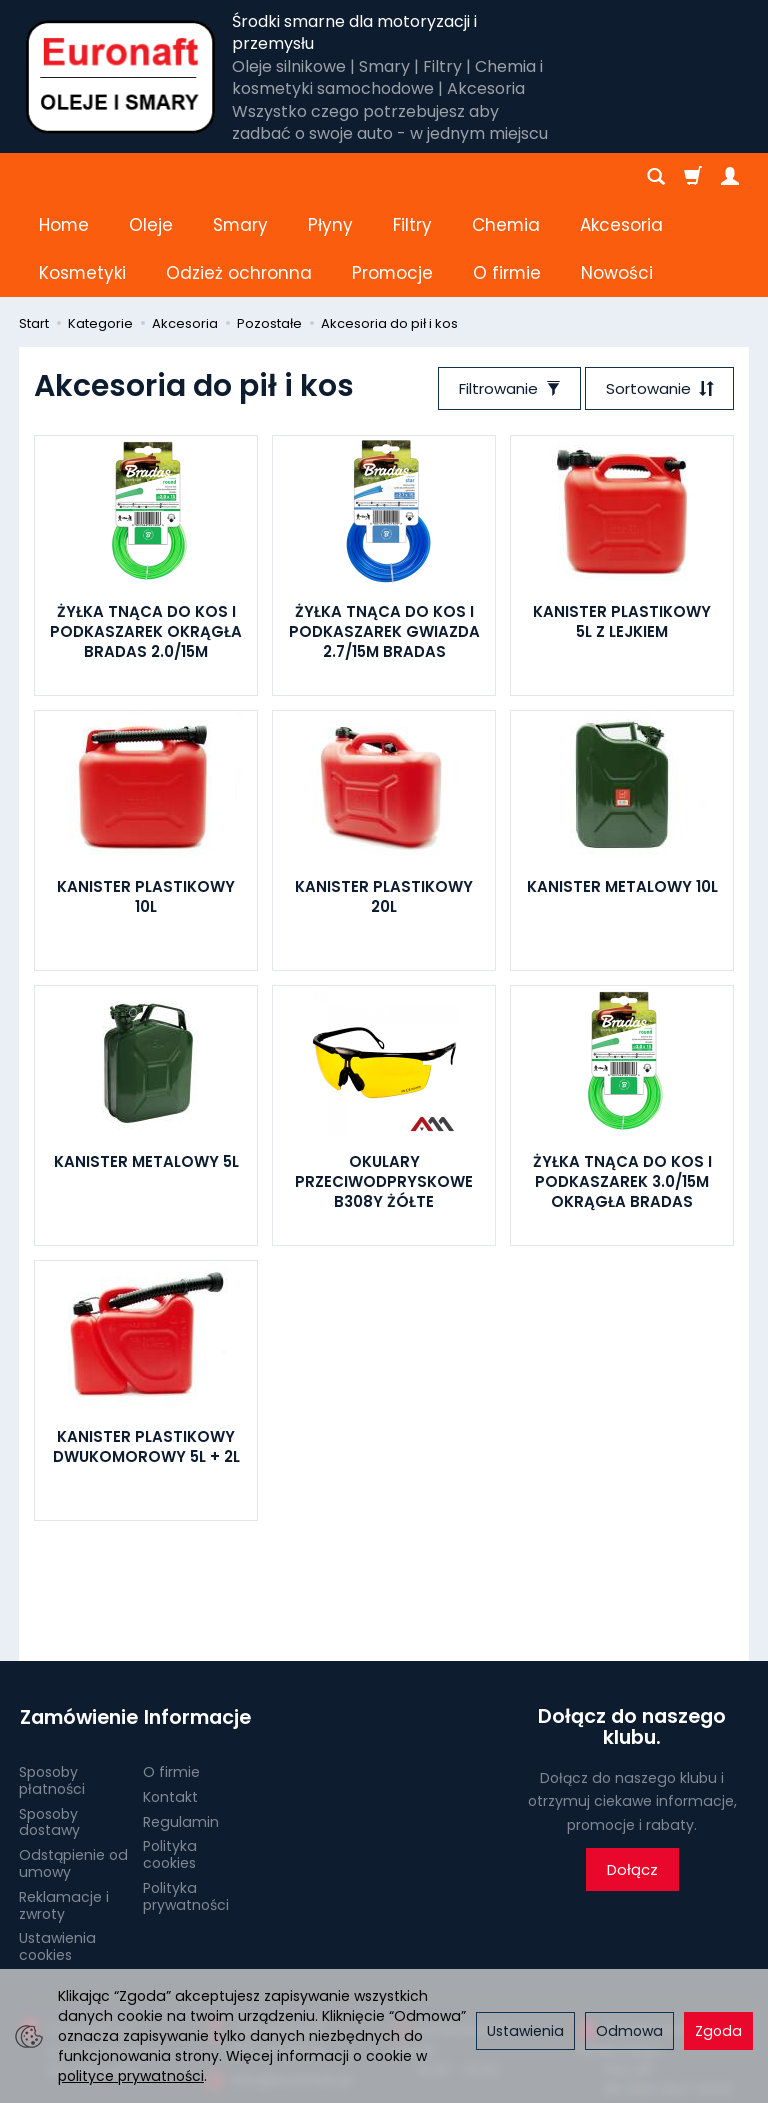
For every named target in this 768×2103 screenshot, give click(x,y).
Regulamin (181, 1723)
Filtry (412, 177)
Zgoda (718, 2031)
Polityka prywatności (186, 1798)
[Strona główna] (120, 77)
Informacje (196, 1620)
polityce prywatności (131, 2076)
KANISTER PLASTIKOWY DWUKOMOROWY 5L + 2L (146, 1350)
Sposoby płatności (52, 1682)
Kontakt (170, 1699)
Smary (240, 177)
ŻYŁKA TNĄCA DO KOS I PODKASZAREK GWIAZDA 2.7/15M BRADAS (384, 536)
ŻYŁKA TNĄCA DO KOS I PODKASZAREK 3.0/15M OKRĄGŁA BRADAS (622, 1086)
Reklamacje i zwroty (64, 1807)
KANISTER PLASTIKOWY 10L (146, 800)
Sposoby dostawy (49, 1723)
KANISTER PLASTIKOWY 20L (384, 800)
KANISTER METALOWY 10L (622, 790)
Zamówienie (74, 1620)
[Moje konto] (730, 177)
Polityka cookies (170, 1756)
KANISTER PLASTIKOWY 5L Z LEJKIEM (622, 525)
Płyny (330, 177)
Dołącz (632, 1774)
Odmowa (629, 2031)
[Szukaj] (656, 177)
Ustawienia (525, 2031)
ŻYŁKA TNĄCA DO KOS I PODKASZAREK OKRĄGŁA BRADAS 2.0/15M (146, 536)
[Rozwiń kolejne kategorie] (483, 177)
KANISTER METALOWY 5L (146, 1065)
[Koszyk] (693, 177)
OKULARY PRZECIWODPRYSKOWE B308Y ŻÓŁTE (384, 1086)
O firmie (171, 1674)
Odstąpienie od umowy (73, 1765)
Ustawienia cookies (57, 1848)
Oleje (151, 177)
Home (64, 177)
